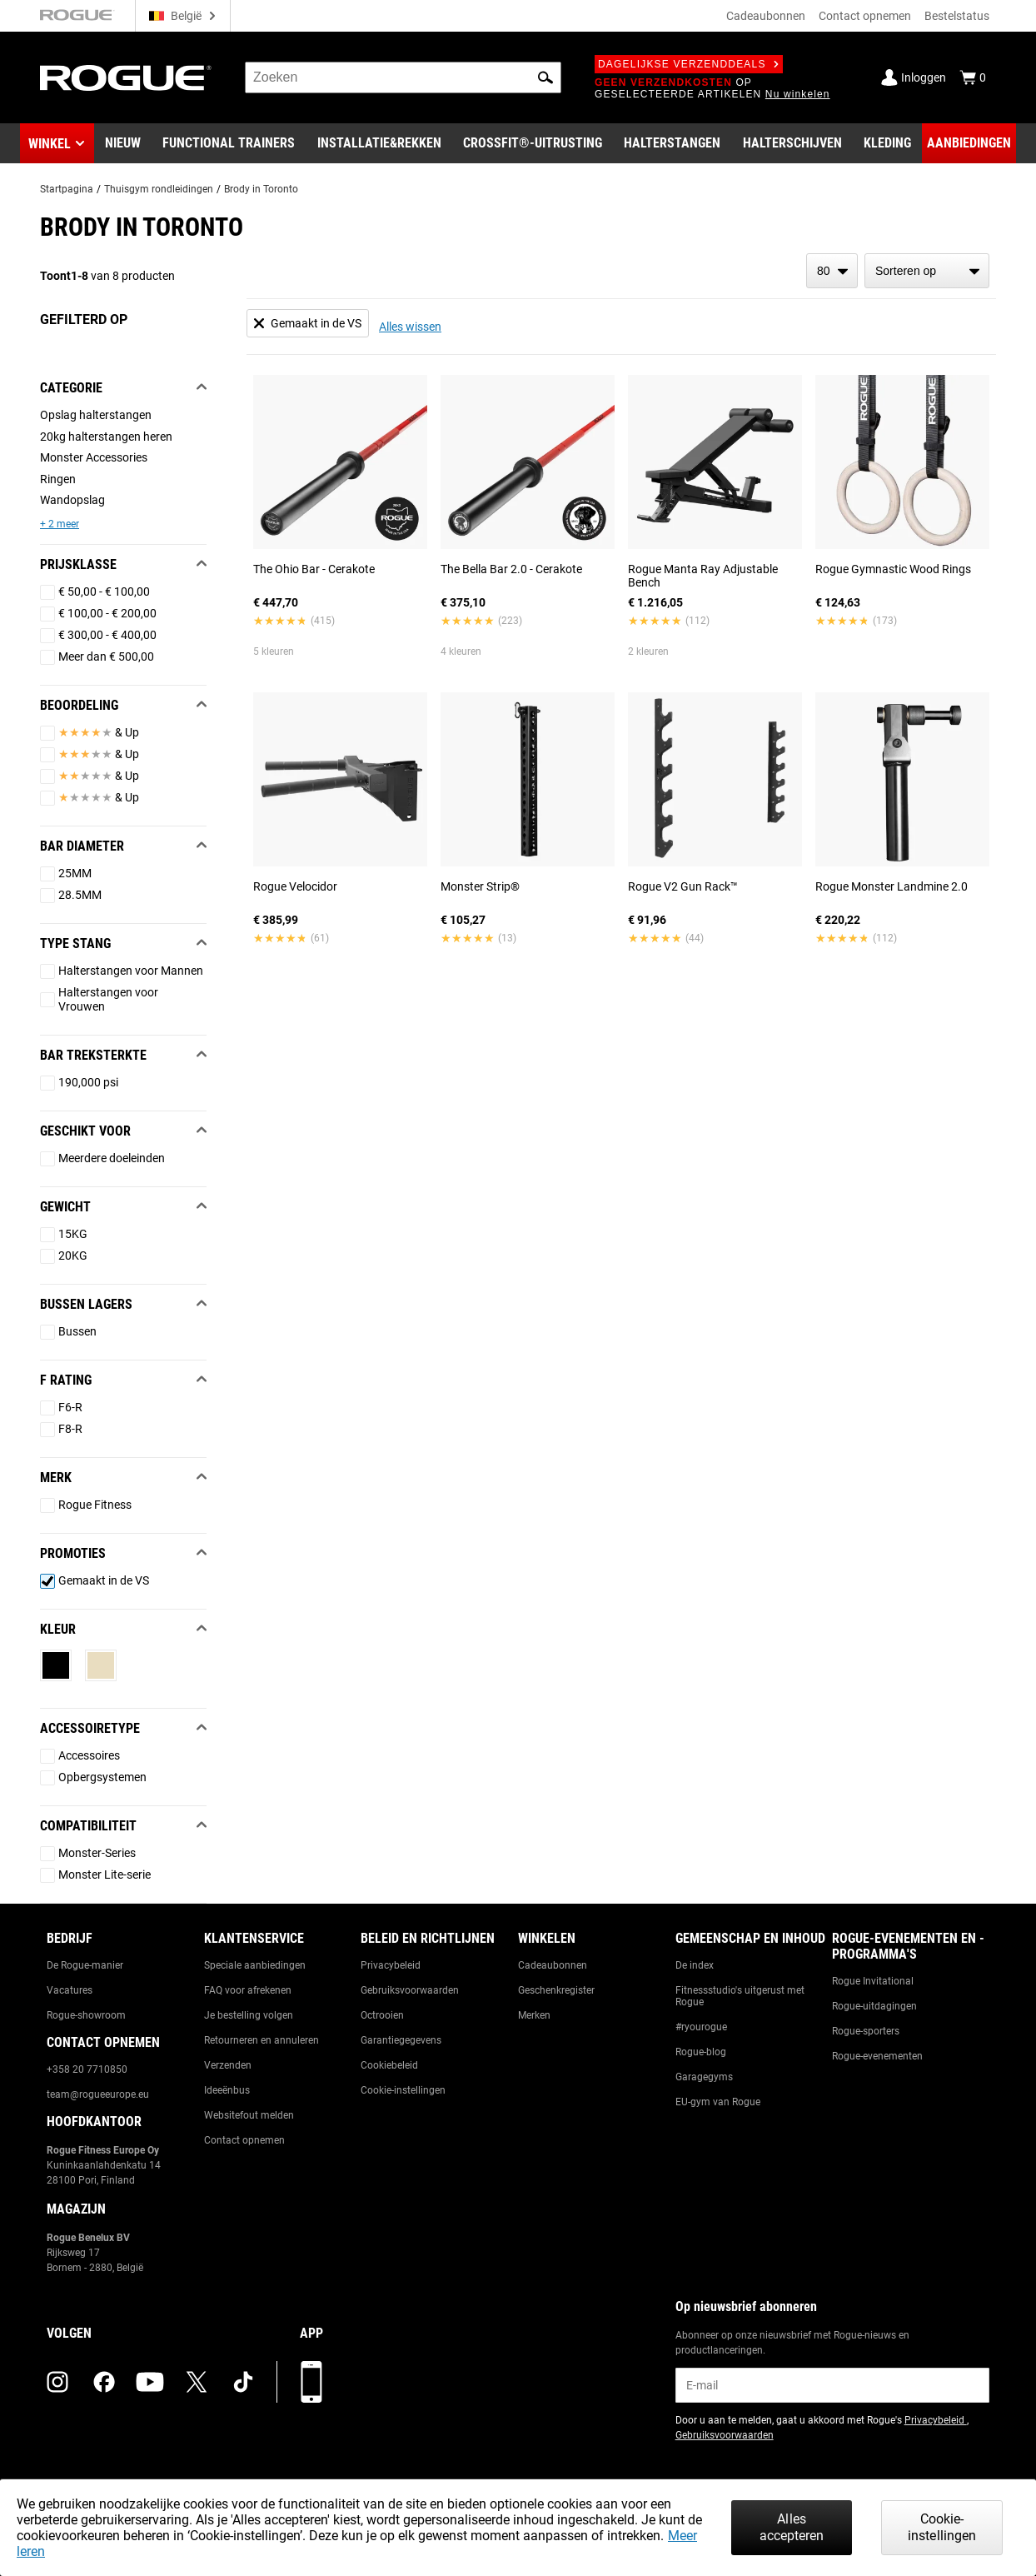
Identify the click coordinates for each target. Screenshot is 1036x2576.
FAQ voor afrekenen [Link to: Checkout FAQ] (247, 1990)
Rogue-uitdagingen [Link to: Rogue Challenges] (874, 2006)
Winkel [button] (49, 144)
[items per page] (832, 270)
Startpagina (66, 189)
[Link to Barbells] (672, 143)
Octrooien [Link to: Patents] (382, 2015)
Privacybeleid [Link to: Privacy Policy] (391, 1965)
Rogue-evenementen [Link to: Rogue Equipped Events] (877, 2056)
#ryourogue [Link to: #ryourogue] (701, 2027)
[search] (403, 77)
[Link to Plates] (792, 143)
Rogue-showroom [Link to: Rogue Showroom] (86, 2015)
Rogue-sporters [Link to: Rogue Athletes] (865, 2031)
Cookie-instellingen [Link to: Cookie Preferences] (403, 2090)
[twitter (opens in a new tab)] (196, 2382)
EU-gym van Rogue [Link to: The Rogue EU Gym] (717, 2102)
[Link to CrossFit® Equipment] (532, 143)
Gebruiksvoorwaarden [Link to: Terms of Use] (410, 1990)
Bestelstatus (956, 15)
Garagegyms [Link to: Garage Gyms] (704, 2077)
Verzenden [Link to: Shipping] (228, 2065)
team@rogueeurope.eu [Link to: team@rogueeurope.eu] (98, 2094)
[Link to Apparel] (887, 143)
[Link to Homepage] (126, 78)
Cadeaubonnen (765, 15)
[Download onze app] (311, 2382)
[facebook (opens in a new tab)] (104, 2382)
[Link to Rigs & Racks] (379, 143)
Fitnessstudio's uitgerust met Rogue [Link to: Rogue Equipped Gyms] (739, 1996)
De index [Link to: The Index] (694, 1965)
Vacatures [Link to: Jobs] (69, 1990)
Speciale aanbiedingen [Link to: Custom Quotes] (255, 1965)
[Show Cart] (972, 77)
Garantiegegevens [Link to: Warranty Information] (401, 2040)
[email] (832, 2385)
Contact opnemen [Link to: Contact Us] (244, 2140)
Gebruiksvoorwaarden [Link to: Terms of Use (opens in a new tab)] (724, 2435)
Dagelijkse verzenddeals (688, 64)
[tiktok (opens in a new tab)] (243, 2382)
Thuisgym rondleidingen (158, 189)
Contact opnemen (865, 15)
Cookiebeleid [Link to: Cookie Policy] (389, 2065)
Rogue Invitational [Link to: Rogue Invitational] (873, 1981)
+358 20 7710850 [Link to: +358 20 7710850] (87, 2069)
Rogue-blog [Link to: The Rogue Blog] (700, 2052)
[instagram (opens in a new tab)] (57, 2382)
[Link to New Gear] (123, 143)
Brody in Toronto (261, 189)
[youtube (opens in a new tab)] (150, 2382)
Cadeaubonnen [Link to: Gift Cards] (552, 1965)
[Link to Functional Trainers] (228, 143)
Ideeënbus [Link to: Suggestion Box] (227, 2090)
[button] (545, 77)
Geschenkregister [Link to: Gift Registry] (556, 1990)
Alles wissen (410, 326)
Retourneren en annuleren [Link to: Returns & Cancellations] (261, 2040)
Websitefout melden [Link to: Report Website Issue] (249, 2115)
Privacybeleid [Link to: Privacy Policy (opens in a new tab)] (935, 2420)
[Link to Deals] (969, 143)
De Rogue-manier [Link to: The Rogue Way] (85, 1965)
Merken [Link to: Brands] (534, 2015)
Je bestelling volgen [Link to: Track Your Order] (248, 2015)
